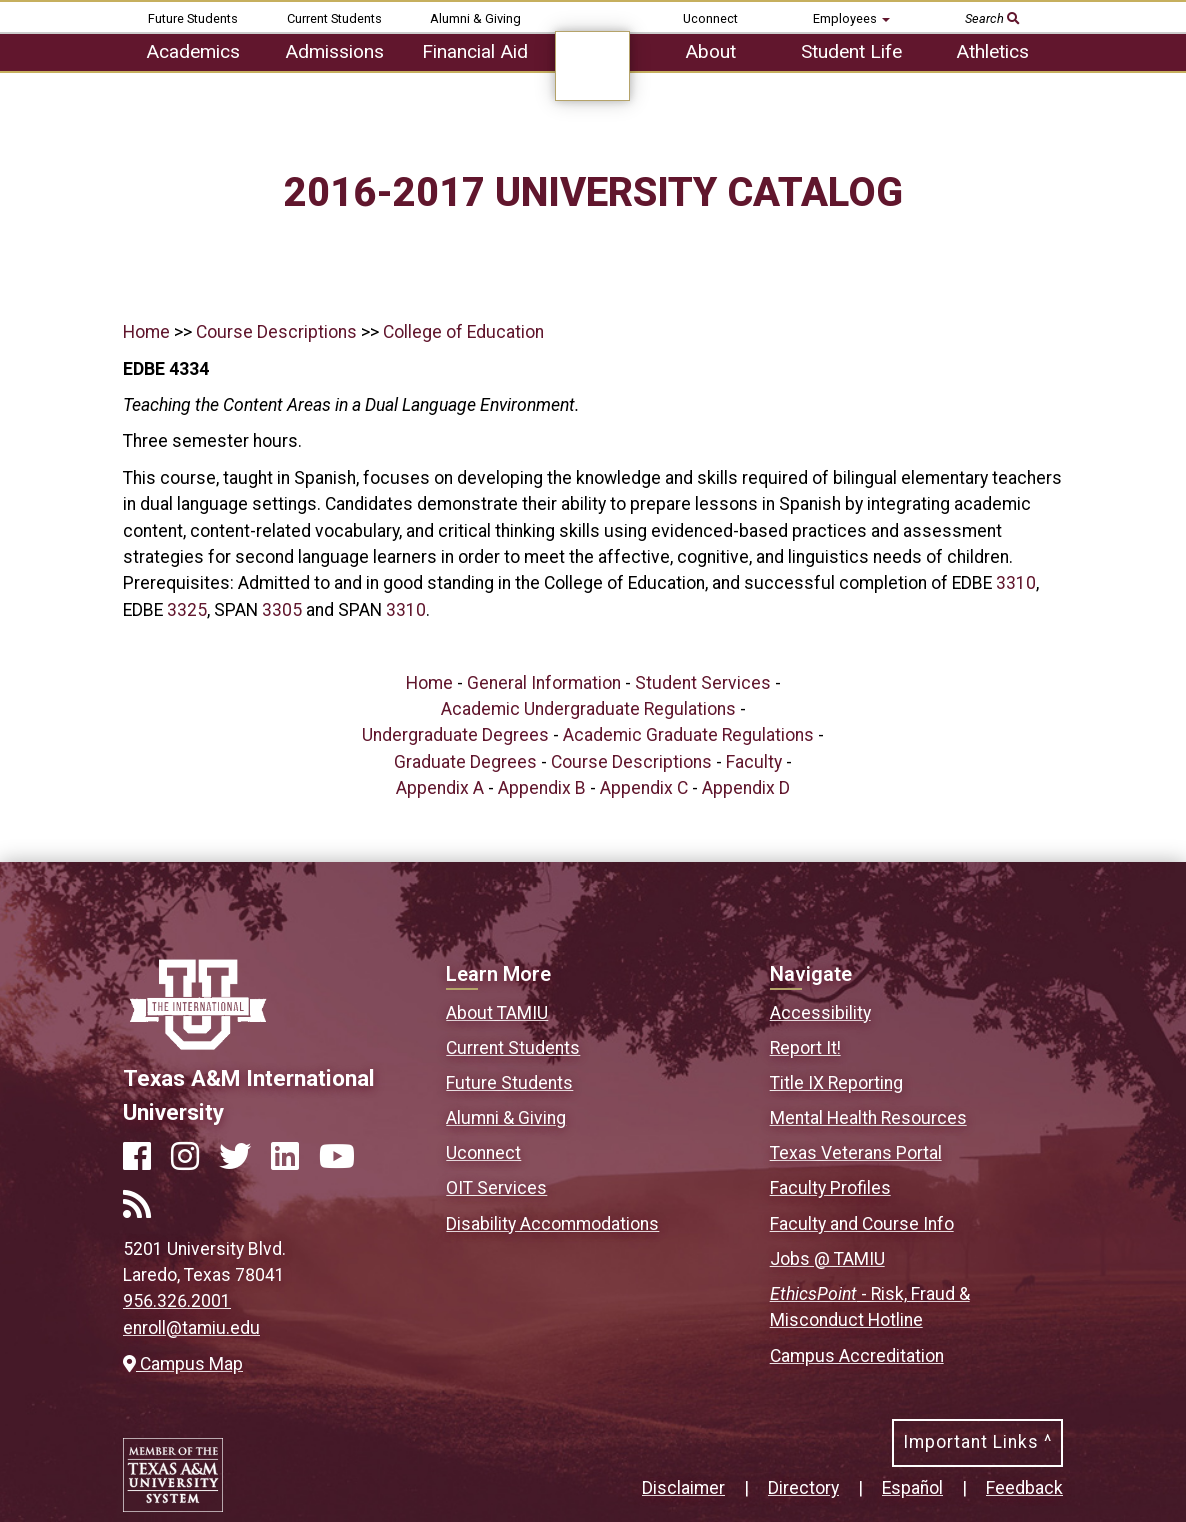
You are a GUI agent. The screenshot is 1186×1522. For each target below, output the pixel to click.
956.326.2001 (177, 1301)
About (710, 51)
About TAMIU (497, 1013)
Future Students (193, 18)
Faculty (754, 762)
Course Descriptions (276, 332)
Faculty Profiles (830, 1188)
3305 (282, 610)
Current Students (334, 18)
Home (146, 332)
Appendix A (440, 788)
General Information (544, 683)
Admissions (334, 51)
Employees (851, 18)
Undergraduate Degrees (455, 735)
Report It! (805, 1048)
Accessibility (820, 1013)
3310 (1016, 583)
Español (912, 1488)
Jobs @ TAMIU (827, 1259)
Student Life (851, 51)
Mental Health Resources (868, 1118)
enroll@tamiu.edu (191, 1328)
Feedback (1024, 1488)
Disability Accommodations (552, 1224)
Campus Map (183, 1364)
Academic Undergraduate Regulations (588, 709)
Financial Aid (475, 51)
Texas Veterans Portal (856, 1153)
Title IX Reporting (836, 1083)
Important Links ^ (977, 1442)
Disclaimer (683, 1488)
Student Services (703, 683)
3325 (187, 610)
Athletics (992, 51)
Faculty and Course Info (862, 1224)
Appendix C (644, 788)
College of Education (463, 332)
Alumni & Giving (475, 18)
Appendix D (746, 788)
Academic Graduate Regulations (688, 735)
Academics (193, 51)
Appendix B (542, 788)
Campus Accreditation (857, 1356)
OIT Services (496, 1188)
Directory (803, 1488)
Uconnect (710, 18)
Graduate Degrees (465, 762)
